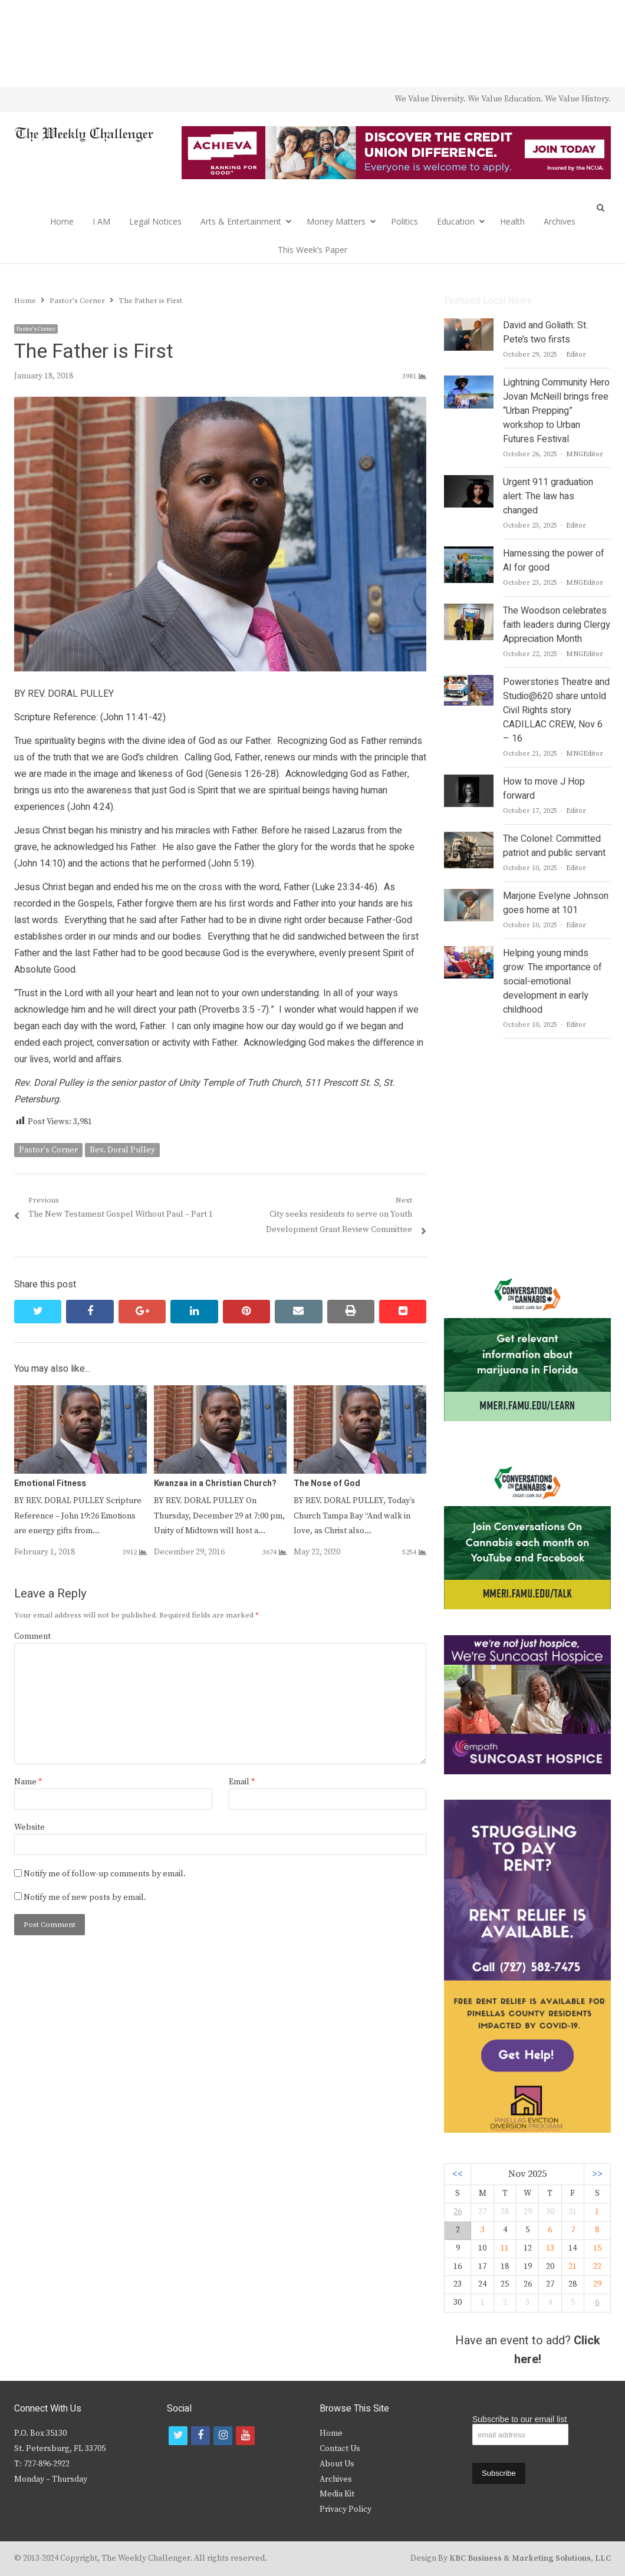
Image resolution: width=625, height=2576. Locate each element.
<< (457, 2174)
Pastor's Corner (36, 328)
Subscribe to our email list (519, 2419)
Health (512, 221)
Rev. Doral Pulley (122, 1150)
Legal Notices (155, 221)
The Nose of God (327, 1483)
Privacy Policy (345, 2509)
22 (597, 2266)
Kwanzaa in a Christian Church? (215, 1483)
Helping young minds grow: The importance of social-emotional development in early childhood (552, 981)
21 (572, 2266)
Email (242, 1782)
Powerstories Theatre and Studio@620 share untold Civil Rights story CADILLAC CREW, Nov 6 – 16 (556, 710)
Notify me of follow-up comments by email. (105, 1874)
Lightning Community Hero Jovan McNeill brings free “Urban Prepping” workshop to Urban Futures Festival (556, 410)
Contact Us (340, 2448)
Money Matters (336, 221)
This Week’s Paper (312, 249)
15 (597, 2248)
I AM (101, 221)
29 (597, 2284)
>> (597, 2174)
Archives (559, 221)
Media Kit (337, 2494)
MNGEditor (584, 454)
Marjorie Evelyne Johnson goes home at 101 (555, 903)
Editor (576, 354)
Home (62, 221)
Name (28, 1782)
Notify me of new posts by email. (85, 1897)
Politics (404, 221)
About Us (337, 2464)
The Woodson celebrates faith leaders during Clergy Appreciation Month (556, 625)
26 (457, 2211)
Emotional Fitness (50, 1483)
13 (550, 2248)
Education (456, 221)
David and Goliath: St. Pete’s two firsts (545, 332)
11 (505, 2248)
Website (29, 1827)
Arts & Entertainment (240, 221)
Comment (32, 1636)
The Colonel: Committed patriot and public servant (554, 846)
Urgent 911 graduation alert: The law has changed (548, 496)
